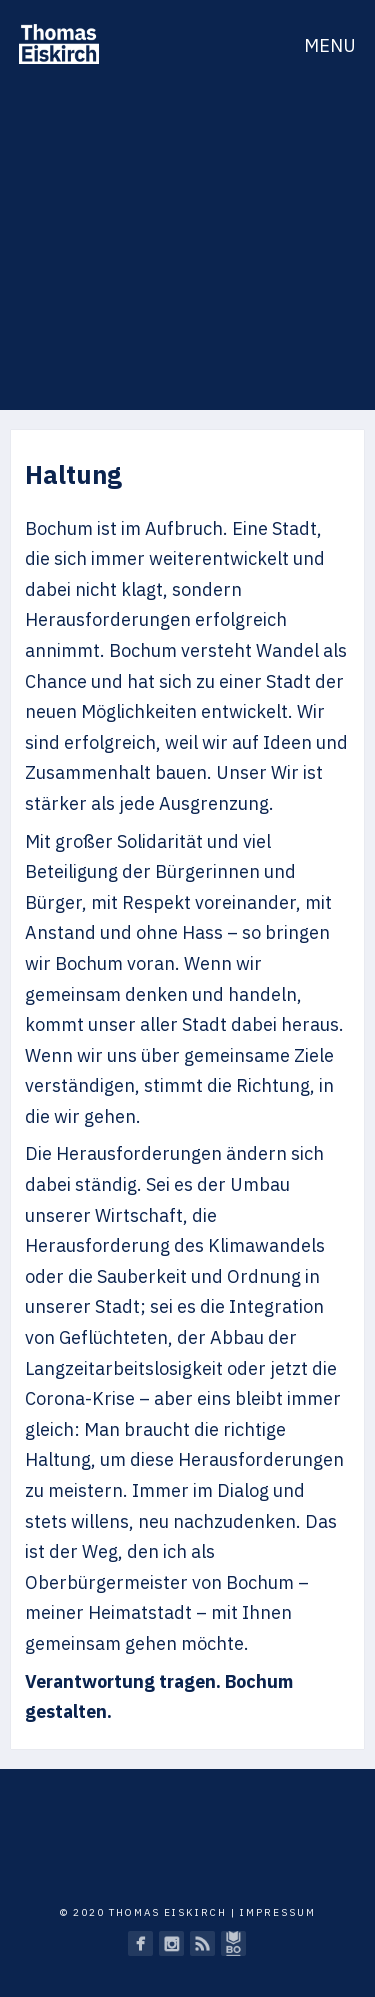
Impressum (278, 1912)
